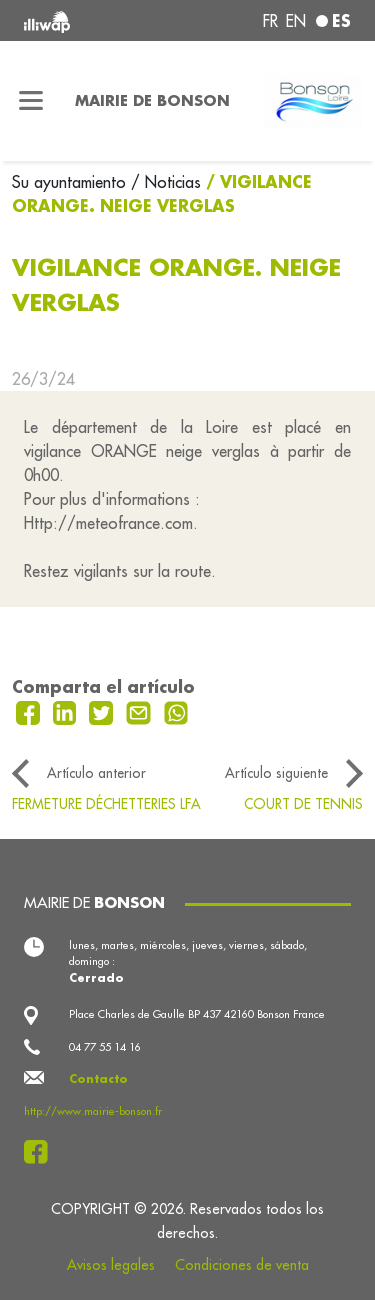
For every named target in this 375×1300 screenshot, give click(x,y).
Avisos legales (111, 1265)
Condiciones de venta (242, 1265)
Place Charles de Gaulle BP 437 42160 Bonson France (197, 1014)
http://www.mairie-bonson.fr (93, 1111)
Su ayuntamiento (71, 182)
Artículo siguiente (276, 773)
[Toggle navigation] (31, 101)
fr (270, 21)
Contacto (98, 1079)
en (296, 21)
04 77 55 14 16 (105, 1047)
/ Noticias (166, 182)
